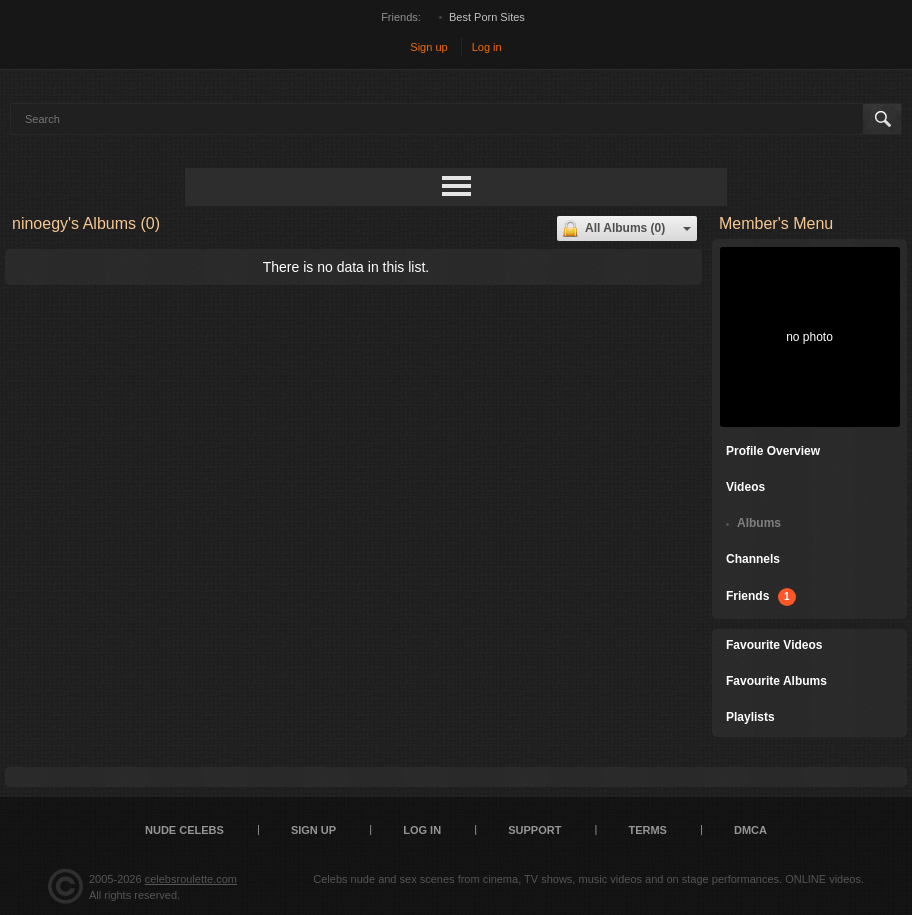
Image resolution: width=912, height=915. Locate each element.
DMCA (750, 830)
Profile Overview (773, 451)
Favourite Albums (776, 681)
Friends (761, 597)
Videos (745, 487)
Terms (647, 830)
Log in (487, 47)
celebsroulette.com (191, 879)
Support (534, 830)
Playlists (750, 717)
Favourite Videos (774, 645)
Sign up (428, 47)
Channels (753, 559)
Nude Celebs (184, 830)
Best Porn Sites (487, 17)
